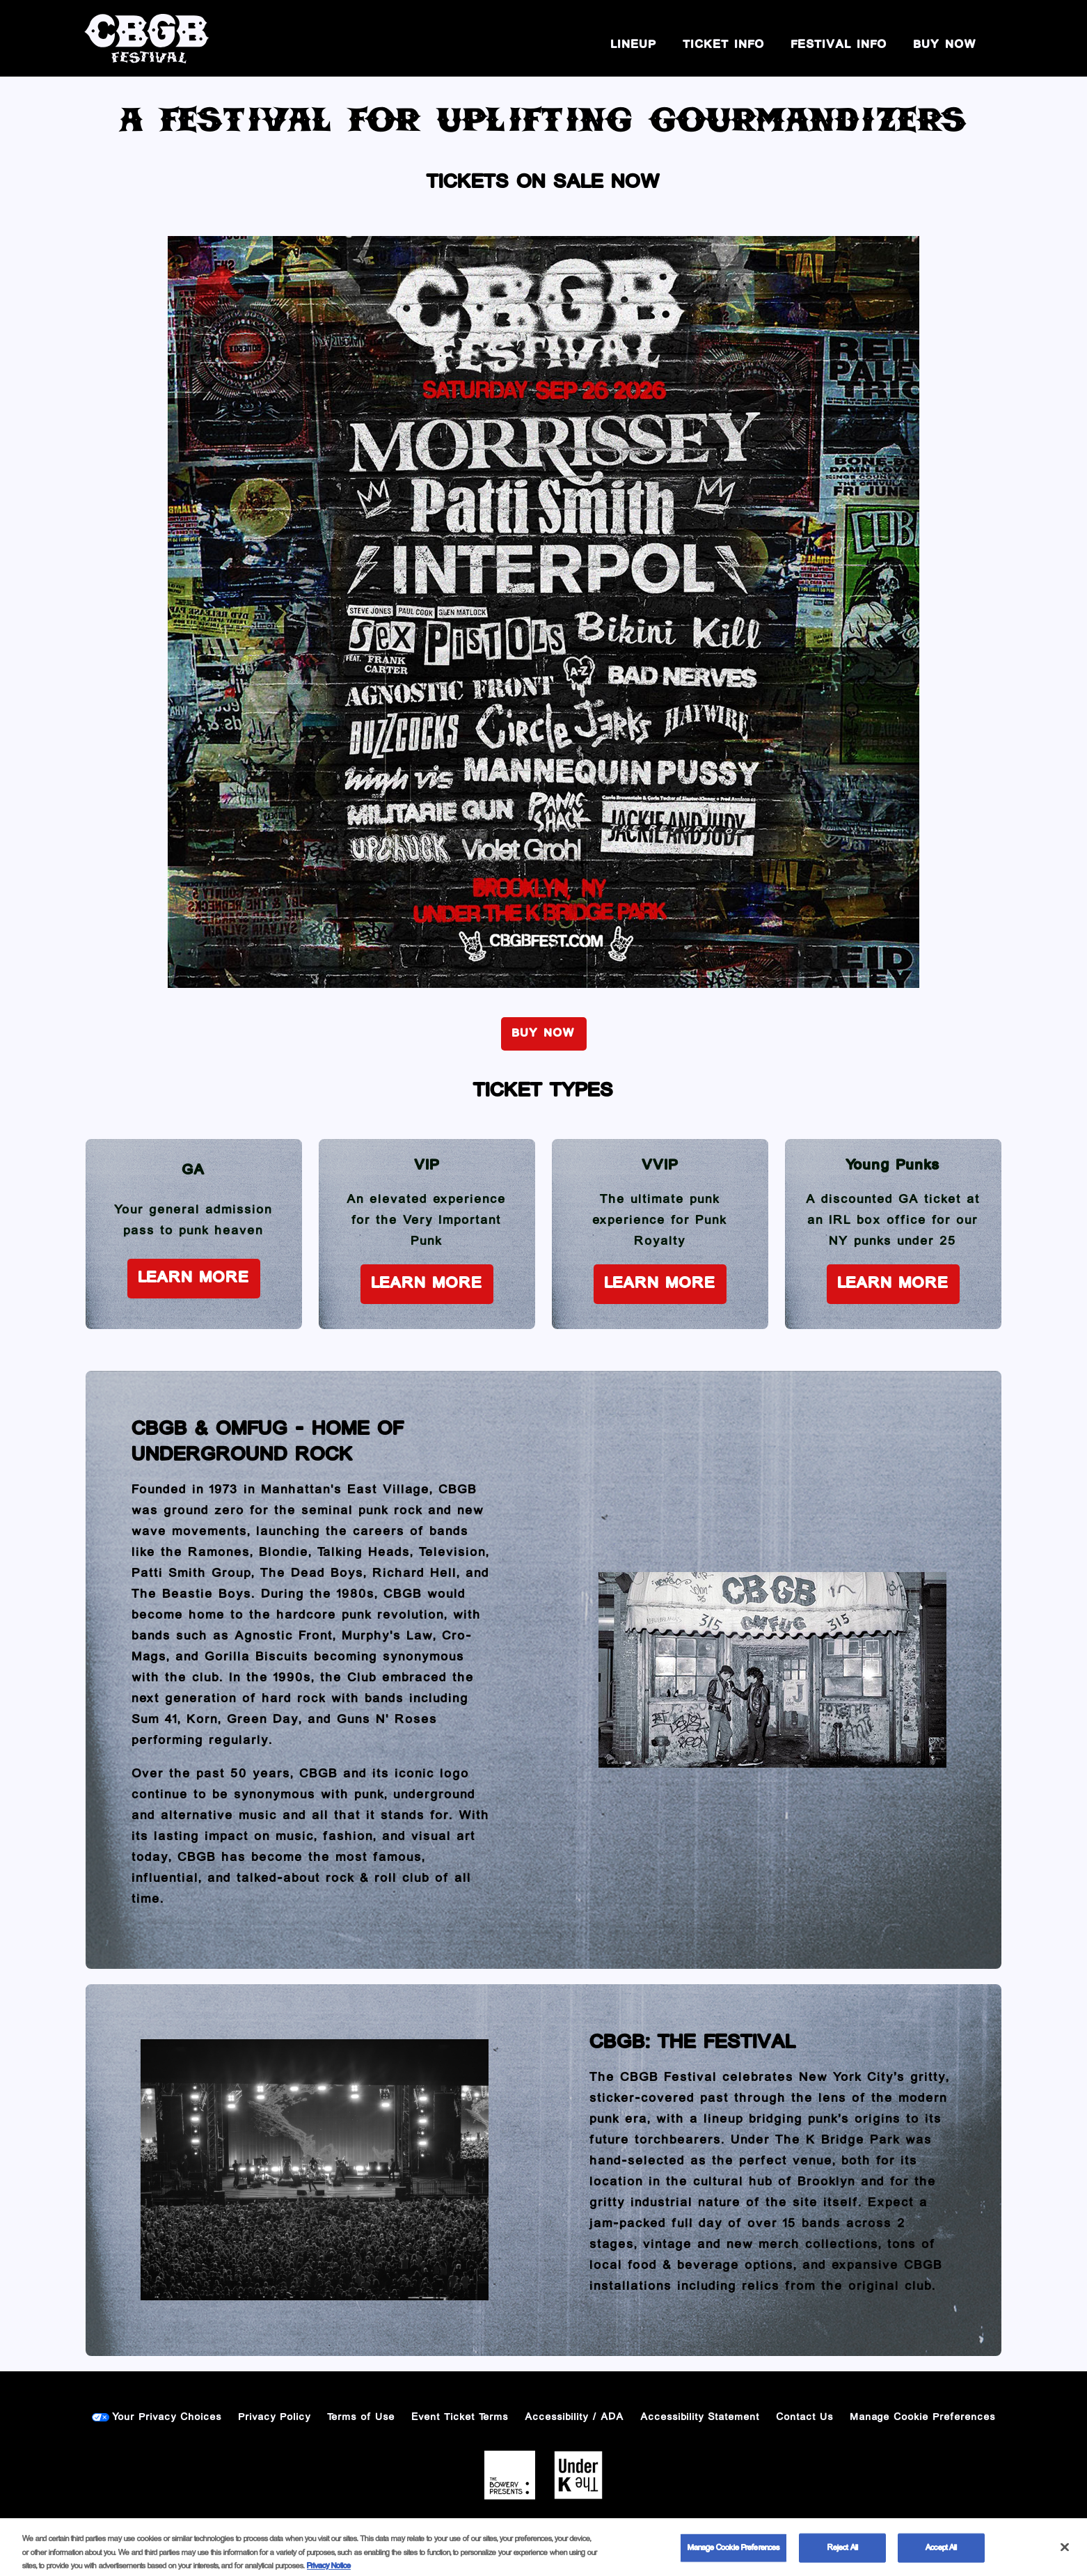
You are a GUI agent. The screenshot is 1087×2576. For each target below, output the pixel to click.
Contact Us (805, 2417)
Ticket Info (724, 45)
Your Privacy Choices (167, 2417)
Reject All (842, 2556)
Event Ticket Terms (460, 2417)
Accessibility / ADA (574, 2417)
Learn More (193, 1278)
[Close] (1064, 2555)
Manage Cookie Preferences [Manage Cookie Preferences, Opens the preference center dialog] (733, 2556)
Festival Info (839, 45)
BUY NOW (945, 45)
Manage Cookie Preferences (923, 2417)
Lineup (634, 45)
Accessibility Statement (700, 2417)
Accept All (941, 2556)
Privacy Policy (275, 2417)
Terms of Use (361, 2417)
